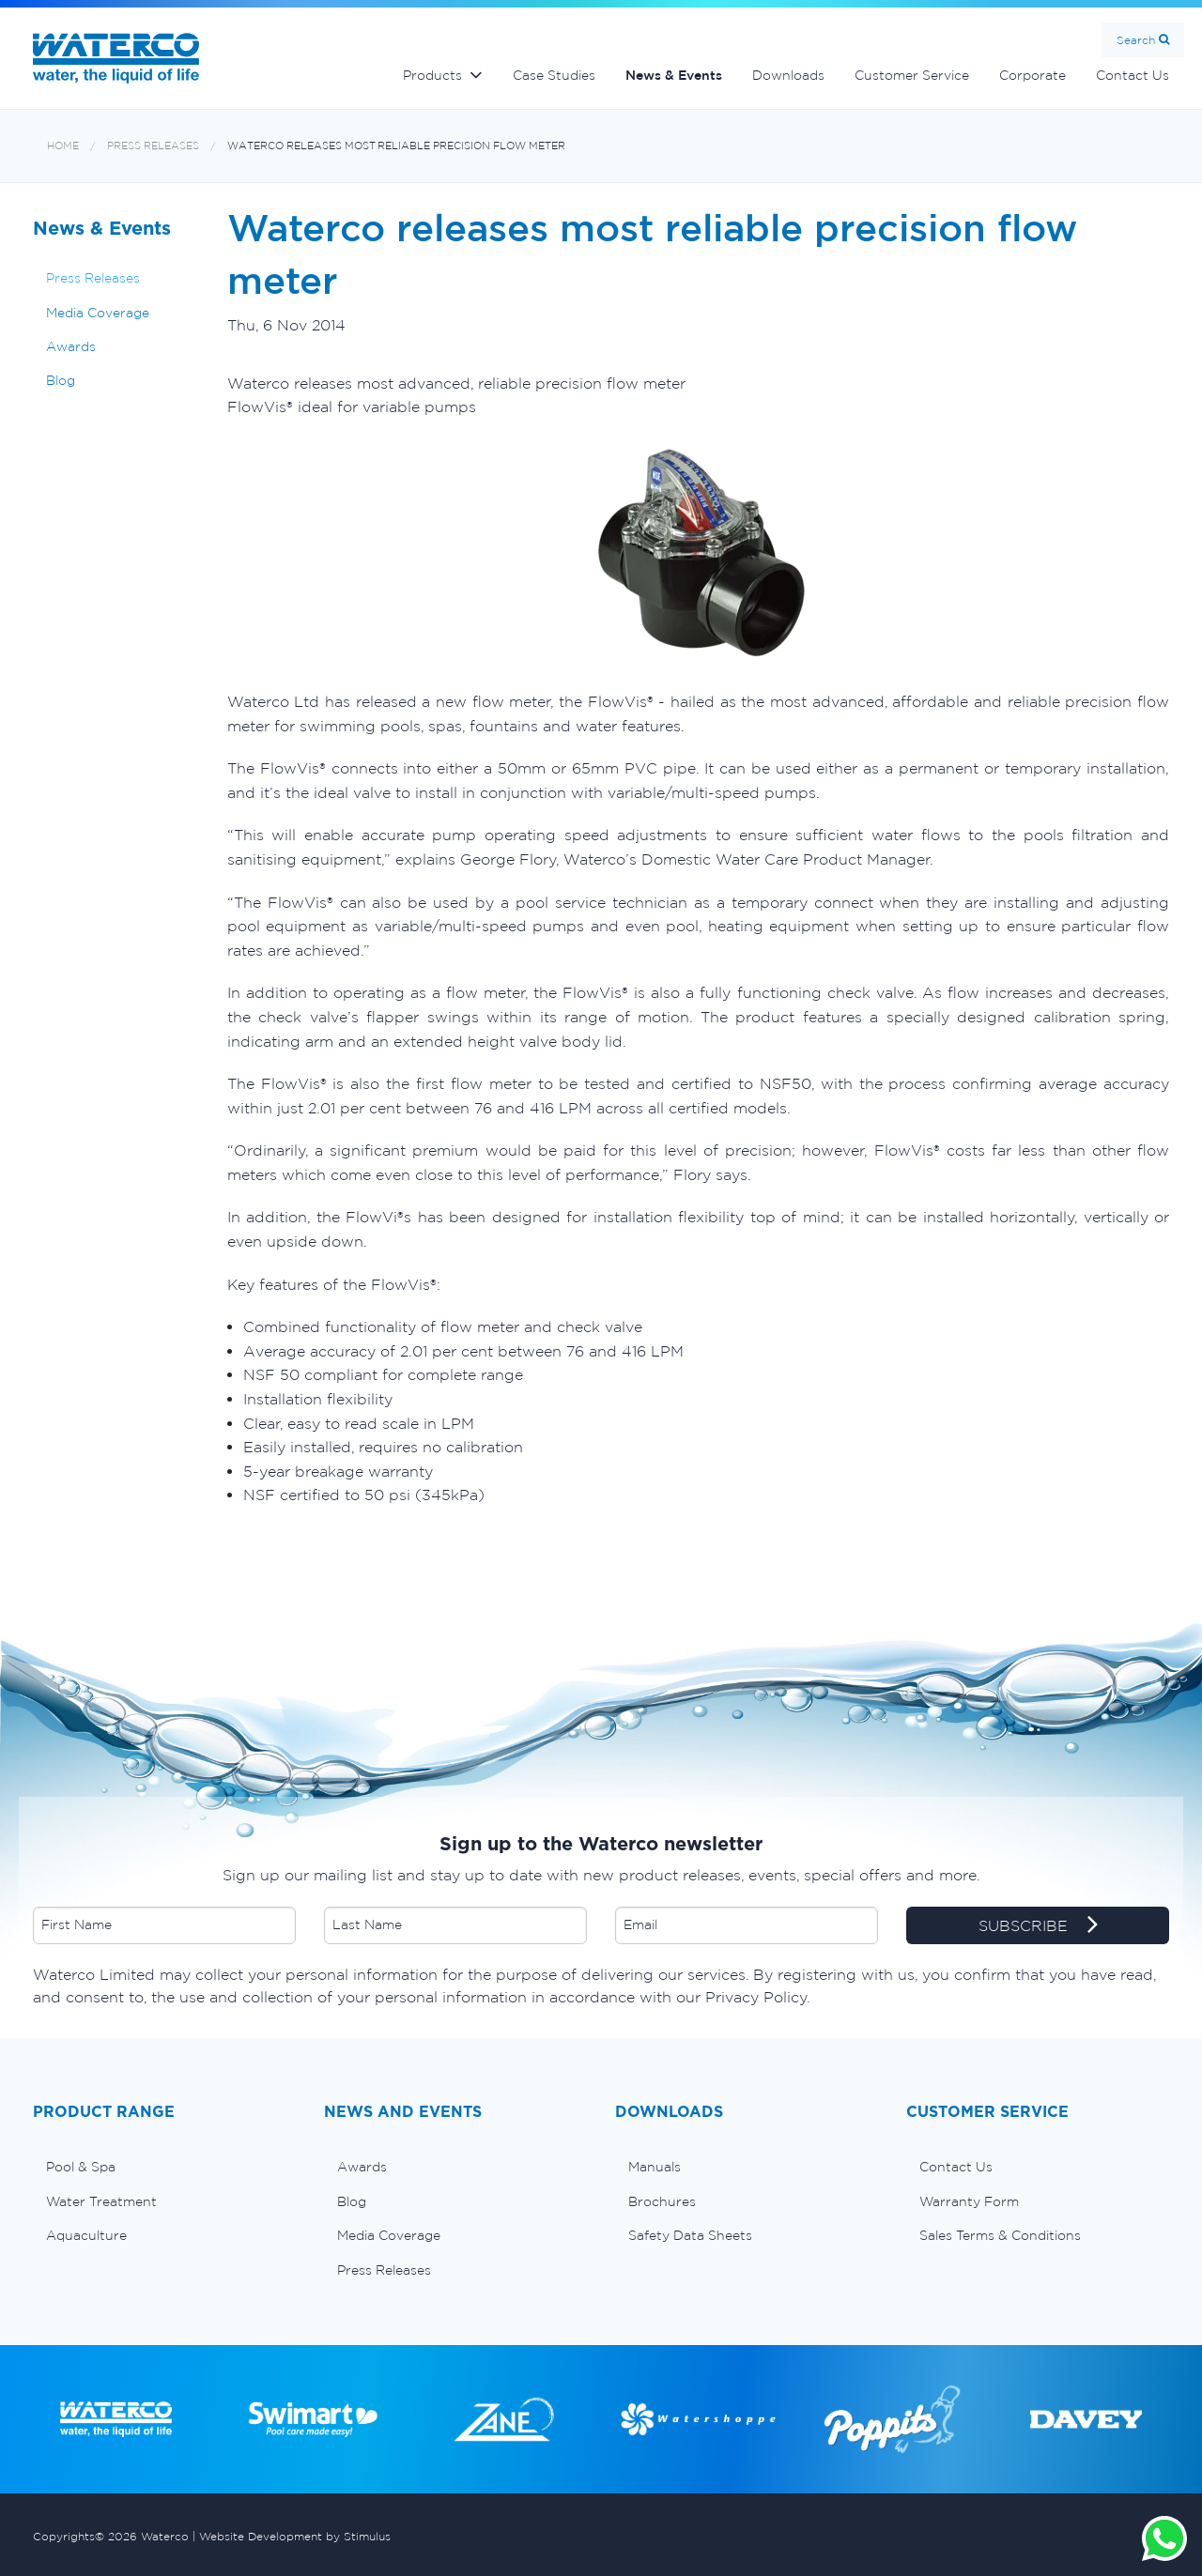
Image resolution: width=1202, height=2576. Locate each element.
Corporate (1032, 75)
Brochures (662, 2201)
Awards (71, 346)
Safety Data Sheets (690, 2235)
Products (432, 75)
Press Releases (153, 146)
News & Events (673, 75)
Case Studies (554, 75)
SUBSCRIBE (1038, 1926)
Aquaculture (86, 2235)
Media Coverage (97, 312)
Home (63, 146)
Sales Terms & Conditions (1000, 2235)
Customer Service (912, 75)
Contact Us (1132, 75)
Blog (60, 380)
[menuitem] (164, 2167)
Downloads (788, 75)
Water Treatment (101, 2201)
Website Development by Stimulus (295, 2536)
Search (1136, 40)
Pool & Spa (81, 2166)
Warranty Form (969, 2201)
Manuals (654, 2166)
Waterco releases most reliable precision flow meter (396, 146)
